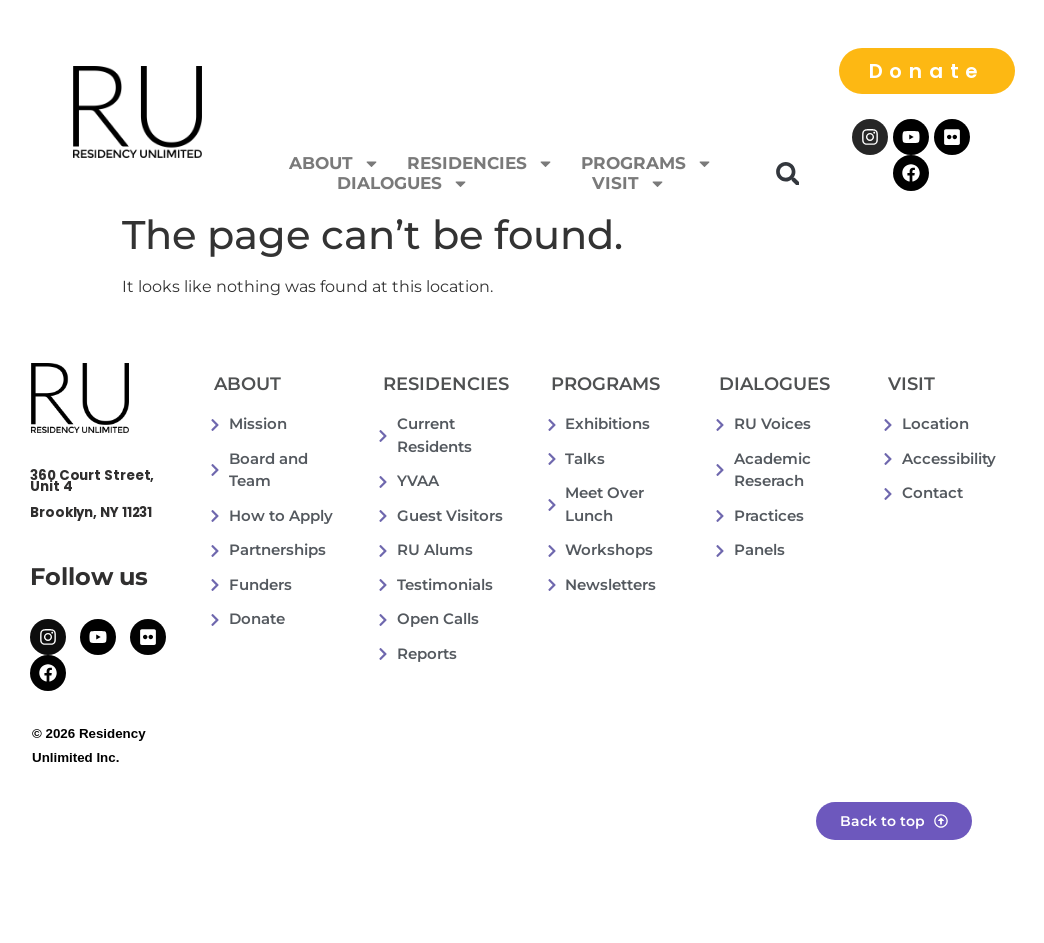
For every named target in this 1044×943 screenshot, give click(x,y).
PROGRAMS (647, 163)
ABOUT (334, 163)
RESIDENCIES (480, 163)
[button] (787, 173)
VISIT (629, 183)
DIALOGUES (403, 183)
